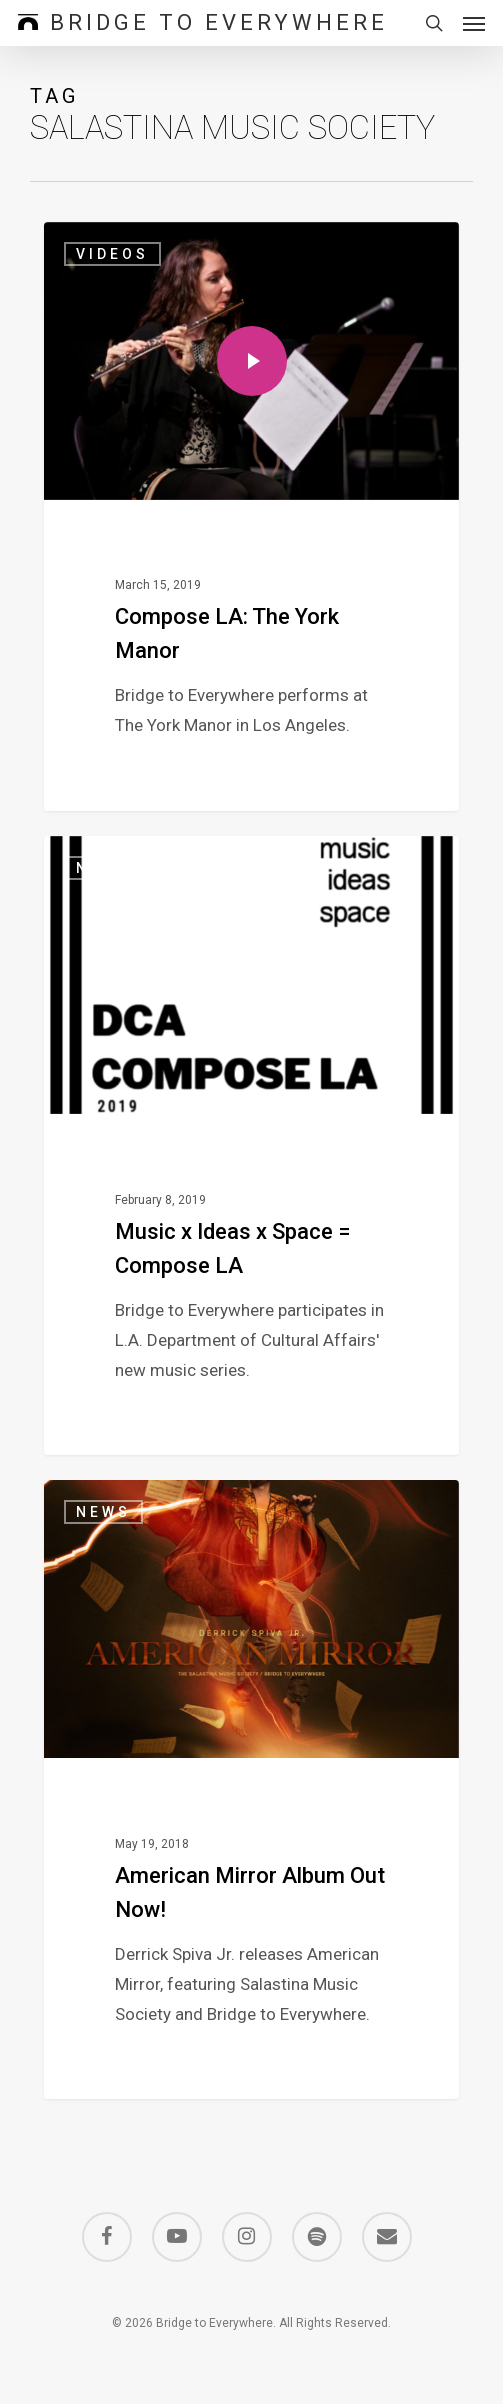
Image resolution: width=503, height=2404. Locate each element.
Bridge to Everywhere (219, 23)
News (103, 868)
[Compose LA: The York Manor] (251, 516)
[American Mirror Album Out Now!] (251, 1789)
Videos (112, 254)
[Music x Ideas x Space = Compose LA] (251, 1145)
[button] (474, 23)
